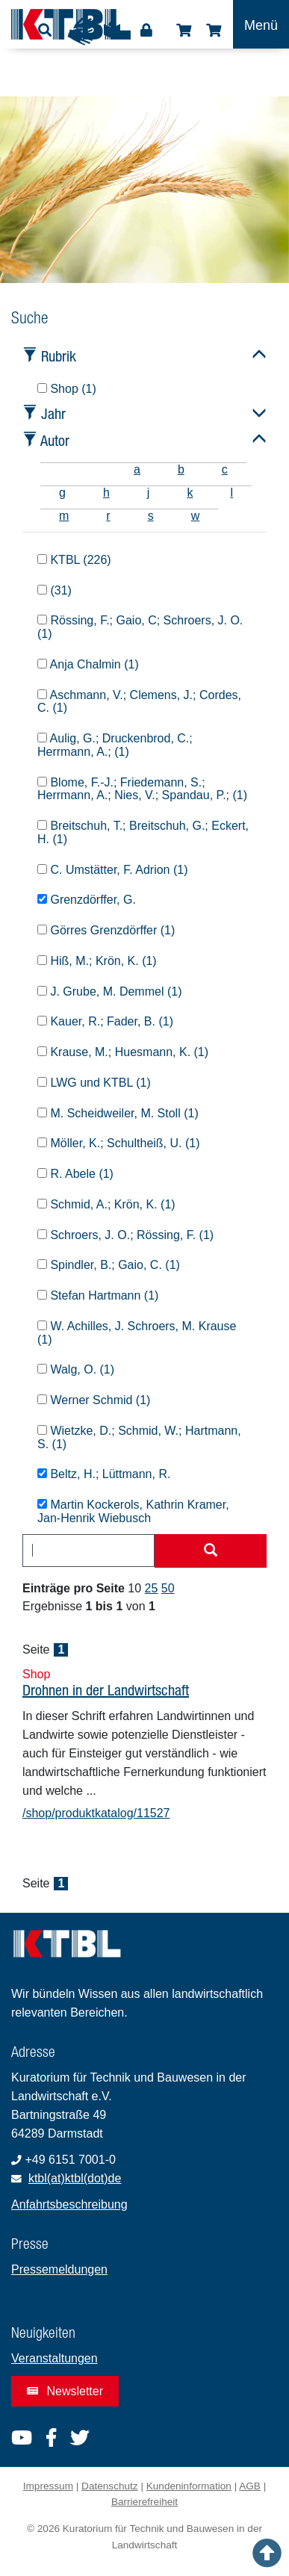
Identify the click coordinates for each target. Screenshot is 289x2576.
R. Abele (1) (75, 1173)
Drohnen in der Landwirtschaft (105, 1689)
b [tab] (181, 469)
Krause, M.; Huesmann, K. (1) (122, 1052)
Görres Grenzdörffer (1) (106, 930)
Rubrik (58, 355)
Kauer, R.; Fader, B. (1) (105, 1021)
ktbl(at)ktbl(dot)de (75, 2178)
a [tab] (137, 469)
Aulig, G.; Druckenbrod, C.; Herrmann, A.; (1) (115, 745)
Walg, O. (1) (75, 1369)
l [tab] (231, 492)
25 (151, 1588)
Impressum (48, 2486)
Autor (54, 440)
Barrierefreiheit (144, 2501)
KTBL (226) (74, 559)
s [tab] (151, 515)
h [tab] (106, 492)
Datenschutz (109, 2486)
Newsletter (65, 2391)
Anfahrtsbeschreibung (69, 2204)
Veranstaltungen (54, 2358)
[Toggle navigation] (261, 24)
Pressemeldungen (59, 2269)
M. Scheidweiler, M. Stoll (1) (118, 1113)
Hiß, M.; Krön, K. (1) (97, 961)
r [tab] (108, 515)
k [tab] (190, 492)
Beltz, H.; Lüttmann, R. (103, 1474)
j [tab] (148, 492)
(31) (54, 590)
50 (168, 1588)
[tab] (59, 469)
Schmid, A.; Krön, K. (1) (106, 1204)
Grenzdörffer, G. (86, 899)
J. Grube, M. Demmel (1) (109, 991)
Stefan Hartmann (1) (97, 1295)
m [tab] (64, 515)
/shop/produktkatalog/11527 (96, 1813)
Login (146, 30)
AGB (250, 2486)
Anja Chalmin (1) (88, 664)
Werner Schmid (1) (93, 1400)
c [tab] (225, 469)
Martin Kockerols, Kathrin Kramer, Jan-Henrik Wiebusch (133, 1511)
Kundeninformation (188, 2486)
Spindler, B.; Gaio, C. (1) (108, 1264)
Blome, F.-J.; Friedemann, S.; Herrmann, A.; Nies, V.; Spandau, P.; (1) (142, 789)
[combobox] (88, 1550)
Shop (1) (66, 388)
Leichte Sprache (112, 35)
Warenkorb (214, 30)
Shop (184, 30)
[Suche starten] (211, 1551)
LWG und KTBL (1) (94, 1082)
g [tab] (62, 492)
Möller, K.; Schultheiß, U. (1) (118, 1143)
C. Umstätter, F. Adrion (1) (112, 869)
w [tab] (195, 515)
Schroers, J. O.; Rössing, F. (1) (125, 1235)
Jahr (53, 413)
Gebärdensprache (81, 31)
